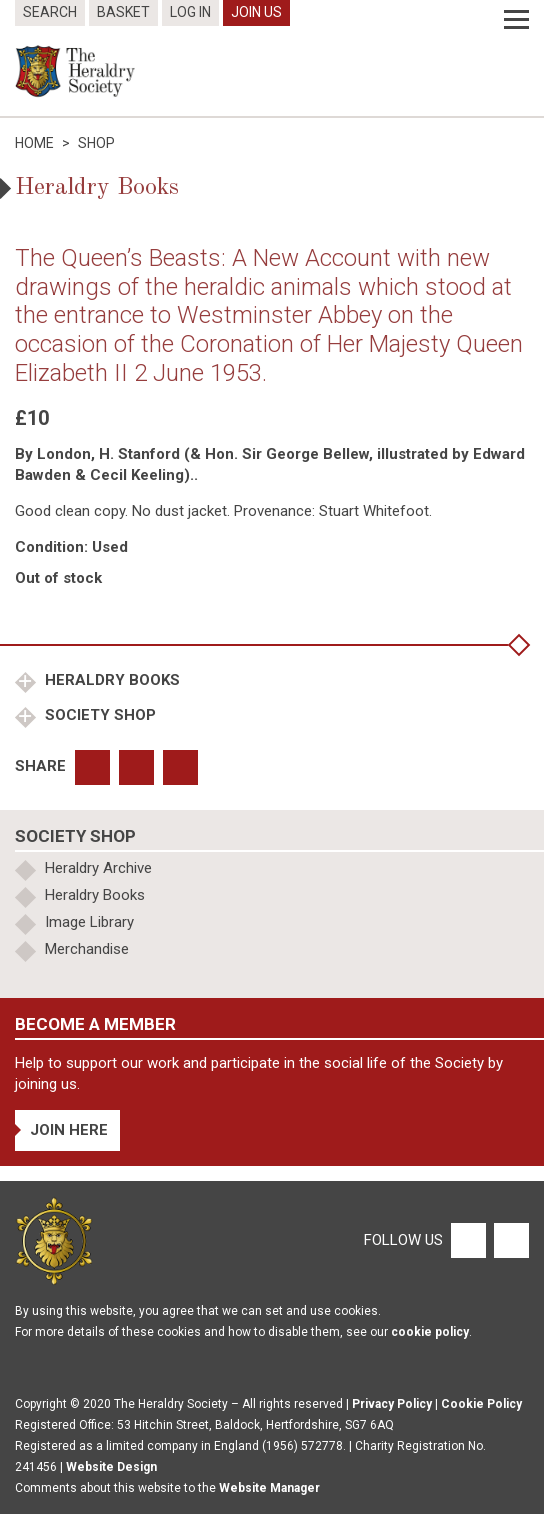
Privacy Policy (392, 1404)
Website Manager (269, 1488)
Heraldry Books (110, 680)
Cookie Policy (481, 1404)
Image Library (89, 922)
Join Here (69, 1130)
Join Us (256, 12)
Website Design (111, 1467)
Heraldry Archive (98, 868)
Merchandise (87, 949)
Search (50, 12)
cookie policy (430, 1332)
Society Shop (98, 715)
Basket (123, 12)
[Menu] (516, 20)
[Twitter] (509, 1240)
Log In (190, 12)
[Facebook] (467, 1240)
